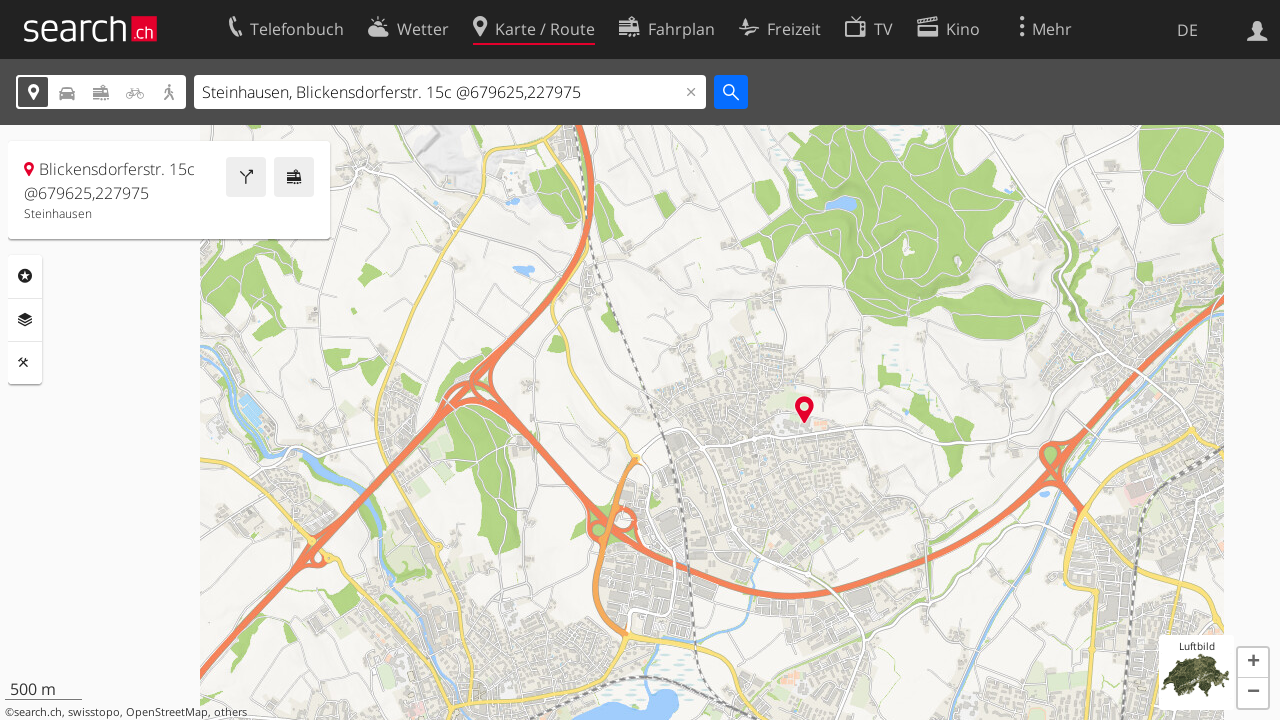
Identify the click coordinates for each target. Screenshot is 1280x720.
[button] (1253, 663)
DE (1187, 30)
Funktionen (25, 363)
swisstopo (94, 712)
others (230, 712)
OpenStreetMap (167, 712)
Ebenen (25, 320)
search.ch (38, 712)
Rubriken (25, 276)
